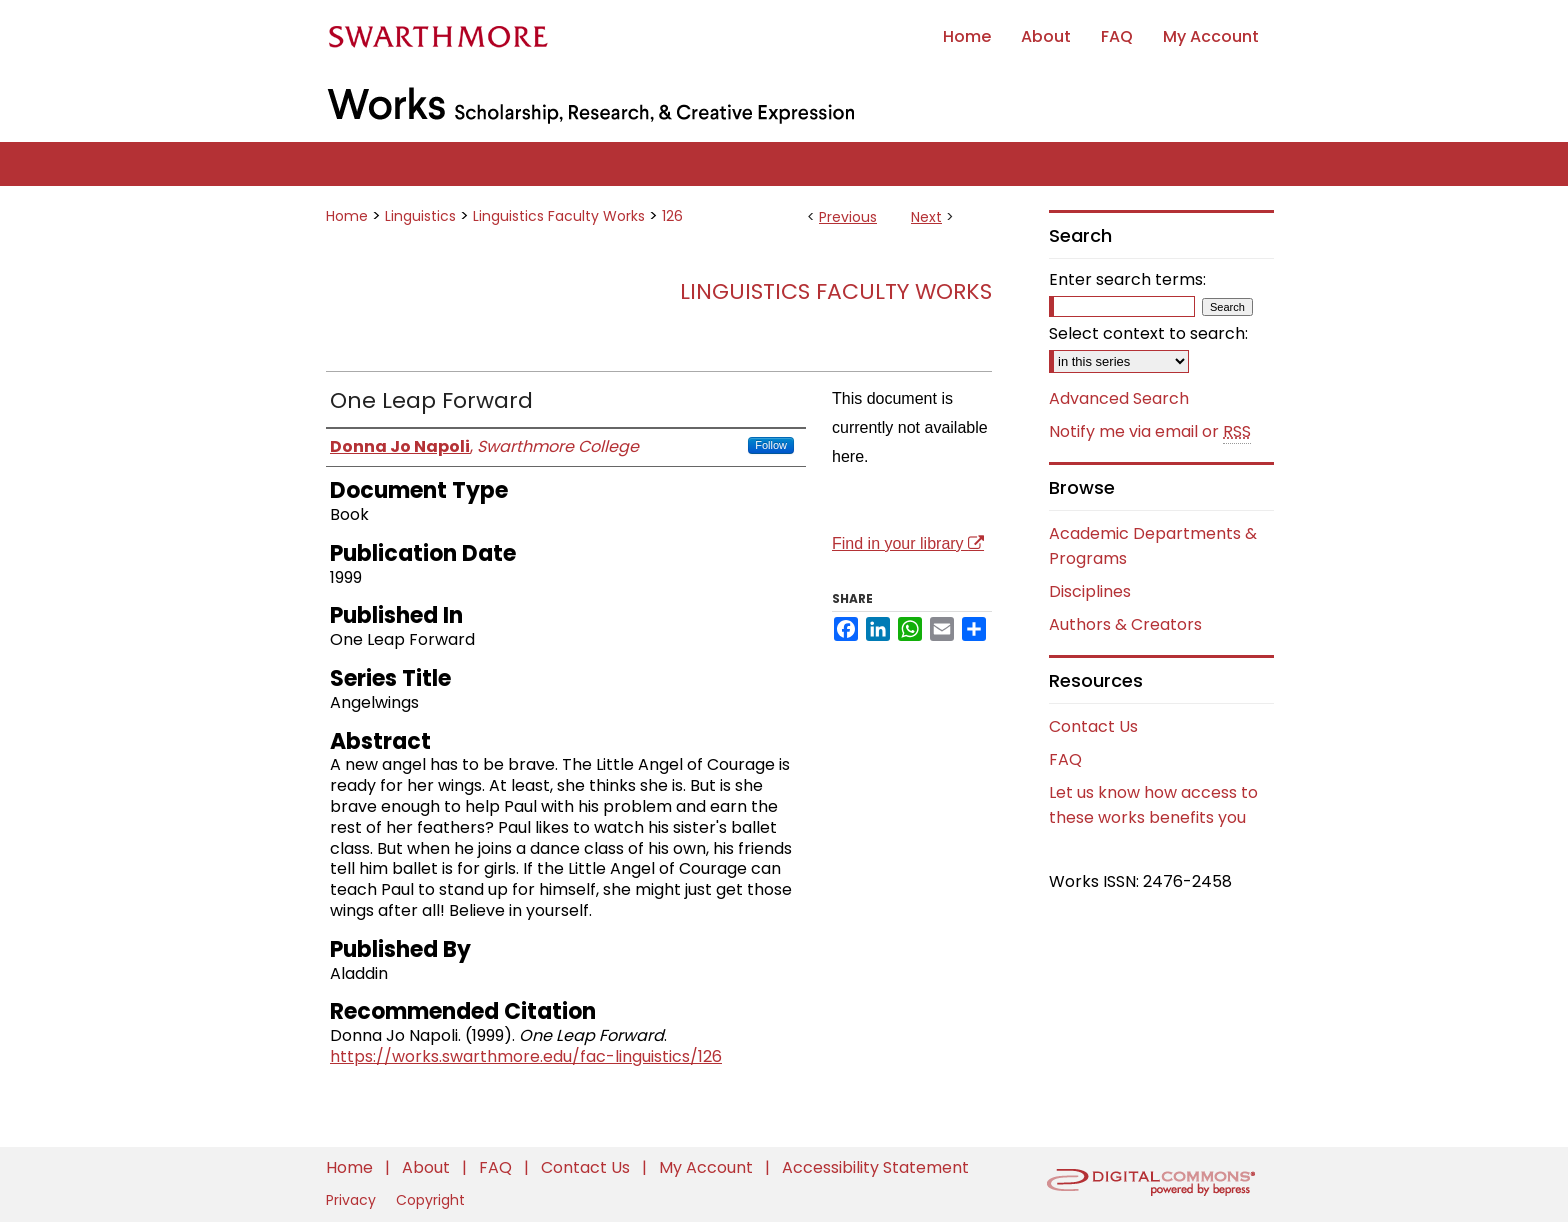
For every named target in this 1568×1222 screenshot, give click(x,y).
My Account (708, 1167)
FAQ (1065, 759)
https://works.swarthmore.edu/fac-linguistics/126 (526, 1056)
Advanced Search (1119, 398)
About (428, 1167)
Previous (848, 217)
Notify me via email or (1150, 432)
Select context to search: (1148, 333)
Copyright (430, 1200)
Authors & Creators (1125, 624)
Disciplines (1090, 591)
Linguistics (420, 216)
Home (347, 216)
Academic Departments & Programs (1153, 546)
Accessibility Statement (875, 1167)
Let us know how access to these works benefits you (1153, 805)
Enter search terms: (1127, 279)
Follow (771, 445)
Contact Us (1093, 726)
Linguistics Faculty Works (559, 216)
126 (672, 216)
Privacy (353, 1200)
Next (926, 217)
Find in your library (908, 543)
